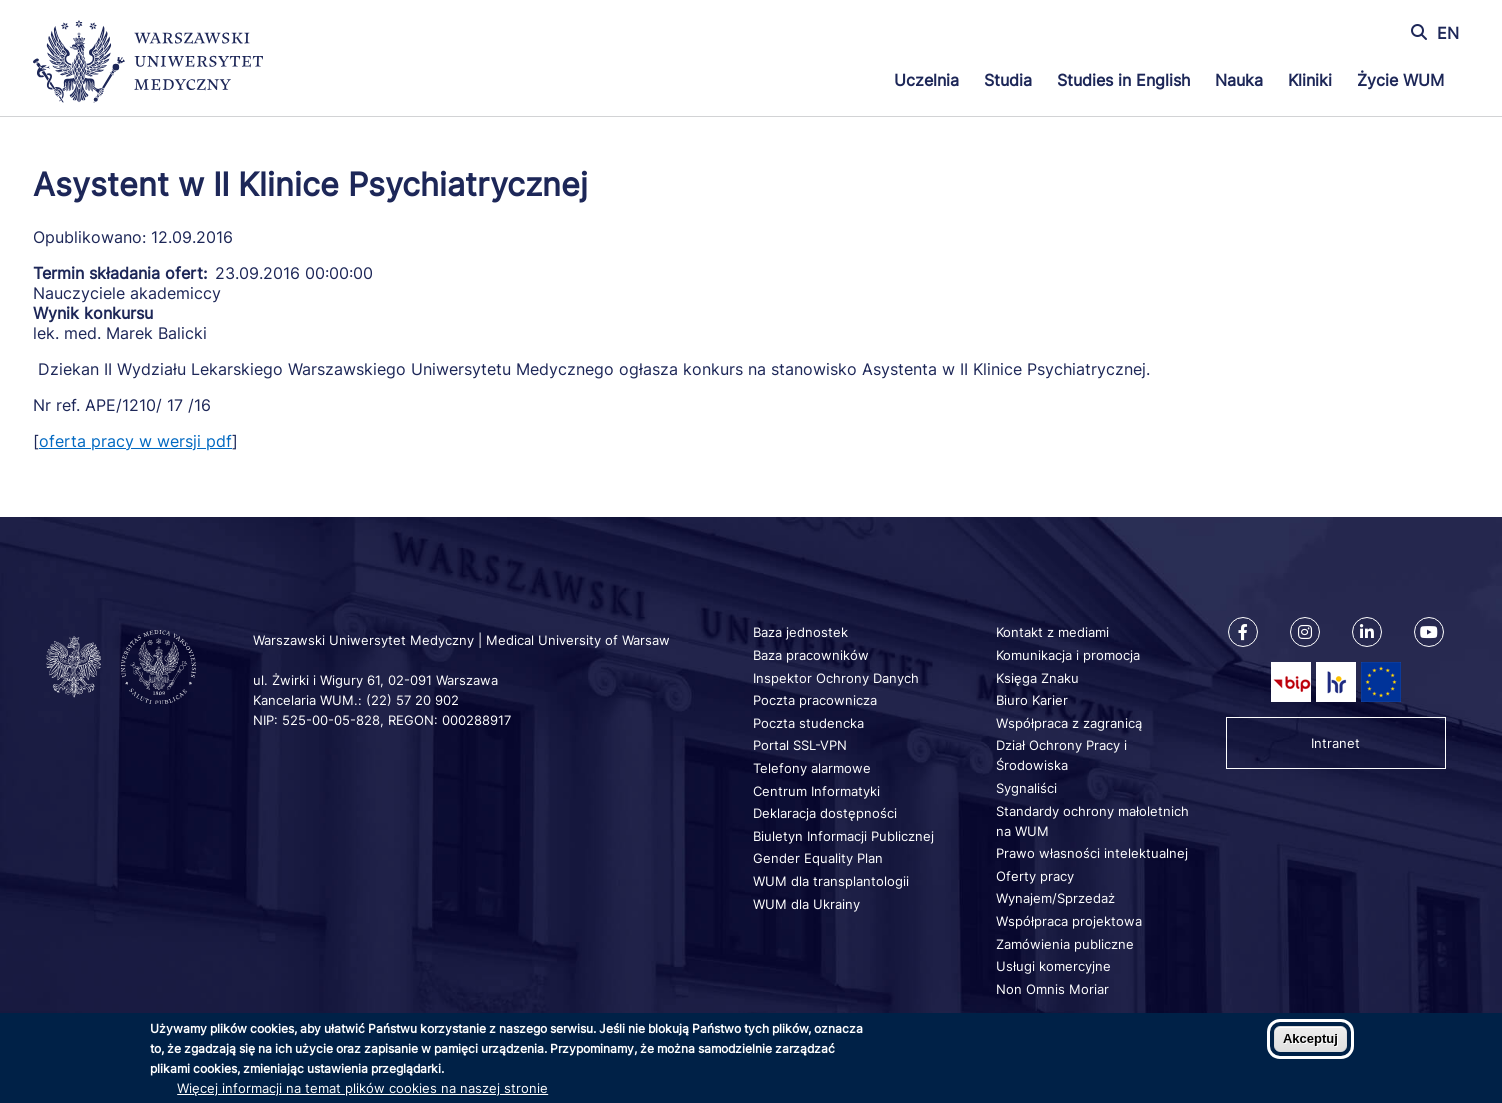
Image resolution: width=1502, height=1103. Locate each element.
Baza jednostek (800, 632)
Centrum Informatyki (816, 791)
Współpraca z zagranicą (1069, 723)
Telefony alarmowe (812, 768)
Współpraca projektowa (1069, 921)
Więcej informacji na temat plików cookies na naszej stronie (362, 1088)
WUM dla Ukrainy (806, 904)
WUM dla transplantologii (831, 881)
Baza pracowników (811, 655)
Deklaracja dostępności (825, 813)
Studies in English (1123, 80)
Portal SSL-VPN (800, 745)
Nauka (1239, 80)
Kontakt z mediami (1052, 632)
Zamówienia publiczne (1065, 944)
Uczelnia (926, 80)
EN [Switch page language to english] (1448, 33)
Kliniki (1310, 80)
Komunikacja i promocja (1068, 655)
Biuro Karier (1032, 700)
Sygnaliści (1026, 788)
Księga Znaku (1037, 678)
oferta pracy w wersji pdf (135, 441)
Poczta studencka (808, 723)
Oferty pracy (1035, 876)
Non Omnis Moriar (1052, 989)
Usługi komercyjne (1053, 966)
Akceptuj (1310, 1038)
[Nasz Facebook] (1243, 632)
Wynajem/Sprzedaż (1055, 898)
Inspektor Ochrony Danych (836, 678)
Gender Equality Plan (818, 858)
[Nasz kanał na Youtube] (1429, 632)
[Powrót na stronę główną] (148, 64)
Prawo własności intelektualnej (1092, 853)
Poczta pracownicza (815, 700)
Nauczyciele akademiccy (127, 293)
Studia (1008, 80)
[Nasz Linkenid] (1367, 632)
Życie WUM (1400, 80)
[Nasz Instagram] (1305, 632)
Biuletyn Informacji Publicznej (843, 836)
